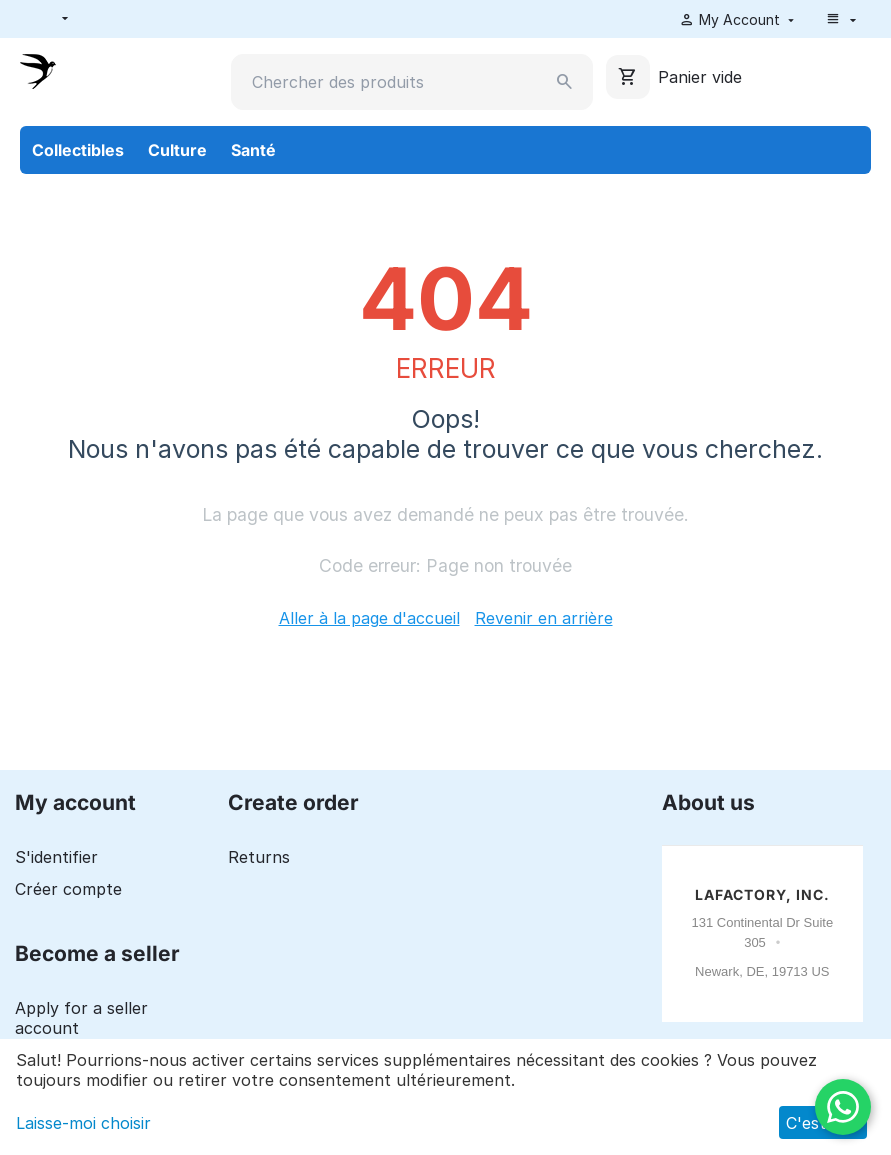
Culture (177, 150)
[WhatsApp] (843, 1107)
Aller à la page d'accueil (369, 618)
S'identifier (56, 857)
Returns (259, 857)
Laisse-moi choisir (83, 1123)
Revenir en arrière (544, 618)
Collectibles (78, 150)
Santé (253, 150)
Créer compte (68, 889)
